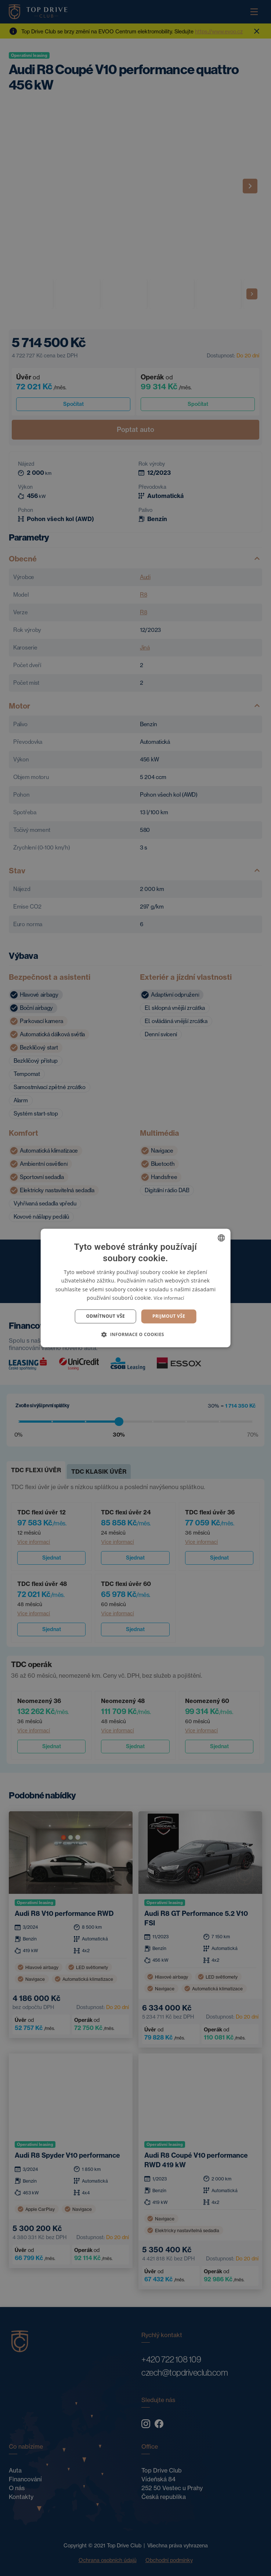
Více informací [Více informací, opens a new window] (169, 1298)
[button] (135, 1334)
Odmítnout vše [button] (105, 1316)
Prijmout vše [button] (168, 1316)
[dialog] (135, 1288)
